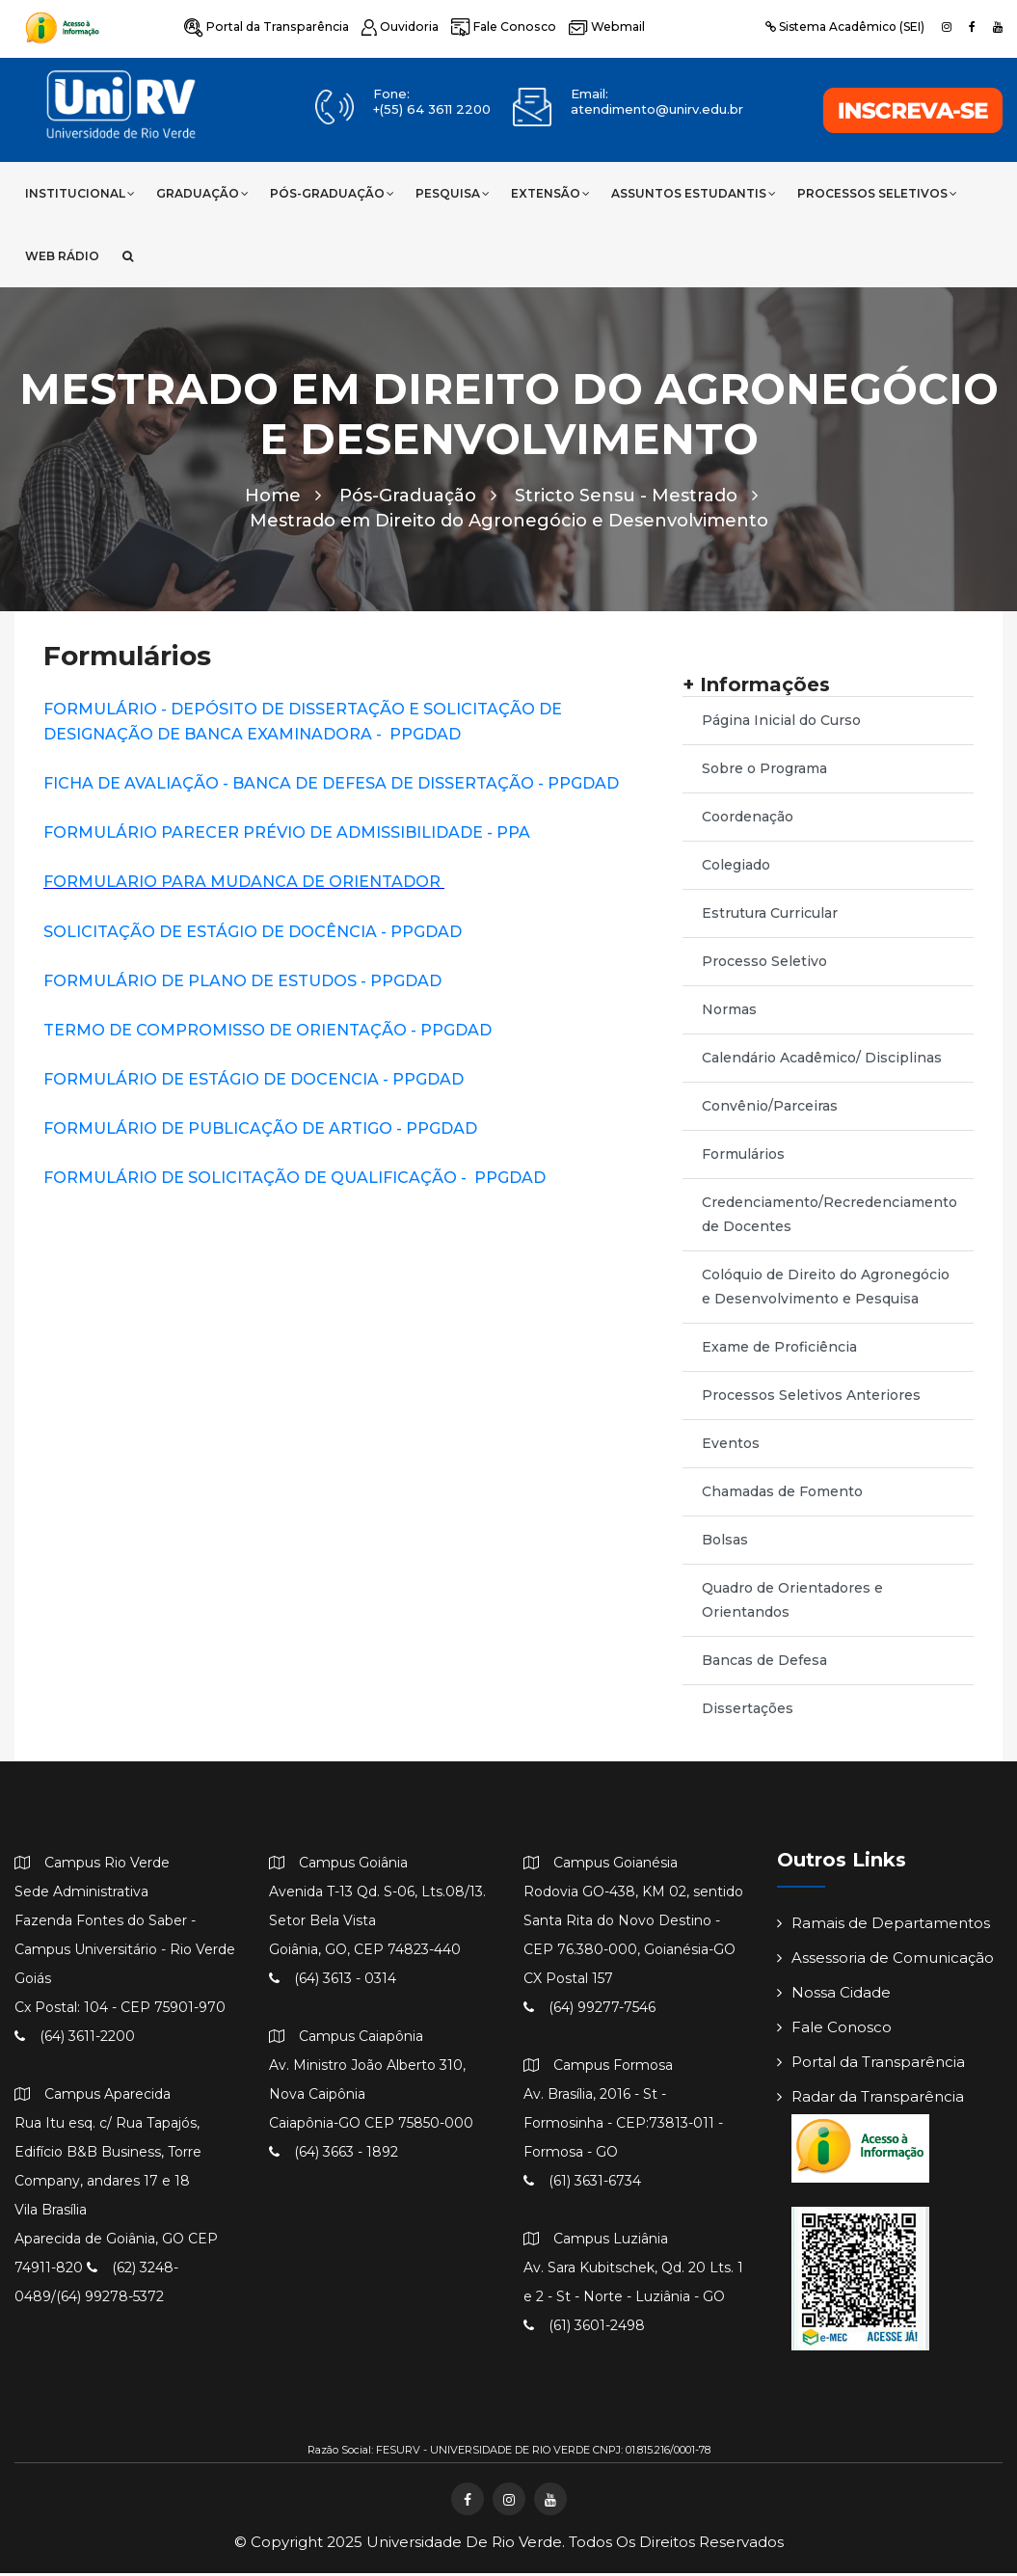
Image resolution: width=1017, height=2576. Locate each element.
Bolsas (725, 1543)
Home (283, 499)
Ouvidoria (396, 26)
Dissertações (747, 1712)
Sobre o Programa (764, 772)
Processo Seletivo (764, 965)
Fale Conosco (497, 26)
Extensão (550, 193)
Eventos (731, 1447)
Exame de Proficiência (779, 1350)
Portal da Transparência (264, 26)
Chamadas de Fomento (782, 1495)
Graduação (202, 193)
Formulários (743, 1158)
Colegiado (736, 868)
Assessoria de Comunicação (885, 1961)
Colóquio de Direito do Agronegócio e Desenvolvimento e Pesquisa (826, 1290)
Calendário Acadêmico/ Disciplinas (822, 1061)
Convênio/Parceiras (770, 1109)
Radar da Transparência (870, 2100)
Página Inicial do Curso (781, 724)
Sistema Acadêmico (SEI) (844, 26)
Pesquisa (452, 193)
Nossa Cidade (834, 1996)
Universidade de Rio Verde (464, 2545)
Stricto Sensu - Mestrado (636, 499)
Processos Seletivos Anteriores (811, 1399)
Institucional (80, 193)
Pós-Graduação (332, 193)
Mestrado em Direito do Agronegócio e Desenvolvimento (509, 524)
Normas (729, 1013)
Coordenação (747, 820)
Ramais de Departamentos (883, 1927)
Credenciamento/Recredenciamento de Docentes (829, 1218)
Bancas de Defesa (764, 1664)
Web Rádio (62, 256)
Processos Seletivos (877, 193)
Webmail (597, 26)
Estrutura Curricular (770, 917)
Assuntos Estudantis (693, 193)
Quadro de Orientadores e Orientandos (792, 1603)
